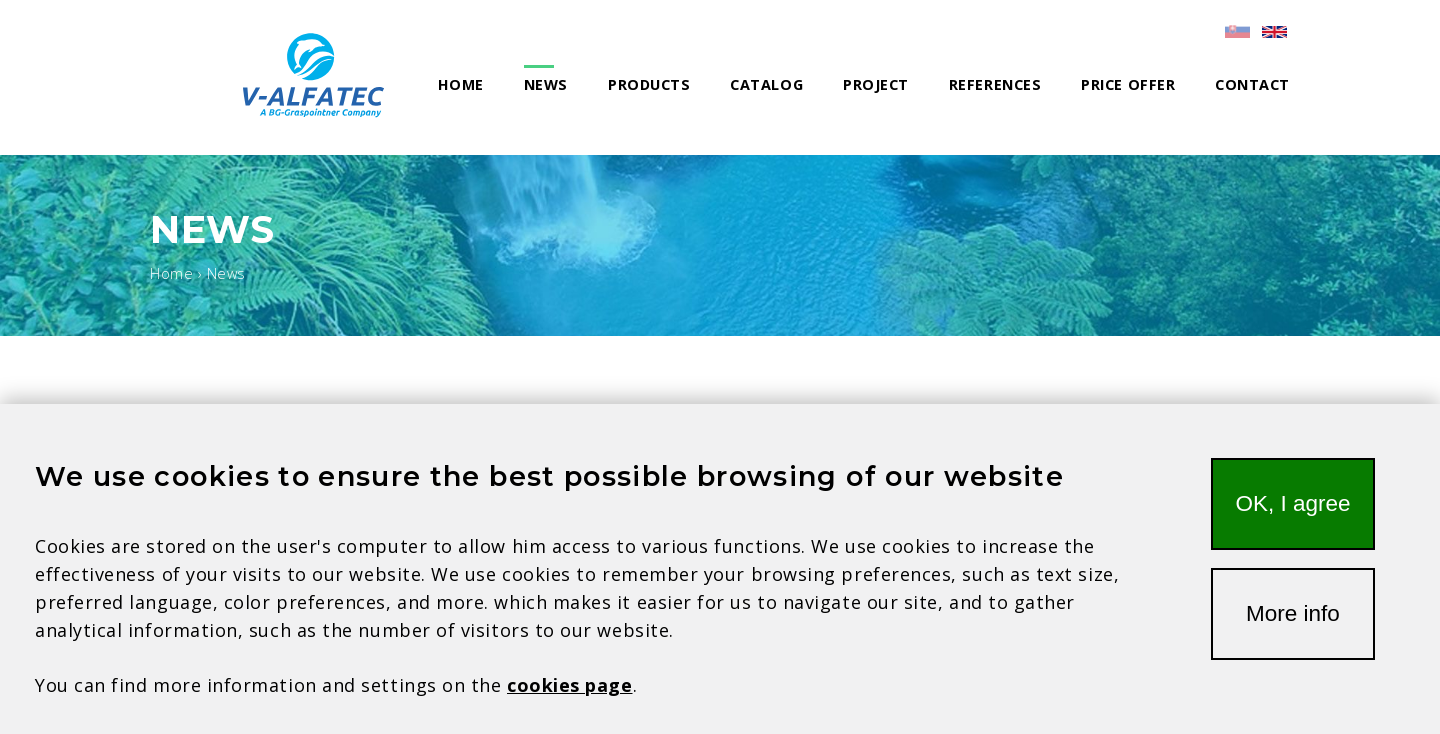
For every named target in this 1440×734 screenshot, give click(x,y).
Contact (1252, 84)
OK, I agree (1292, 521)
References (995, 84)
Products (649, 84)
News (546, 84)
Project (876, 84)
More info (1293, 631)
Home (461, 84)
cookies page (569, 703)
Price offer (1128, 84)
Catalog (766, 84)
